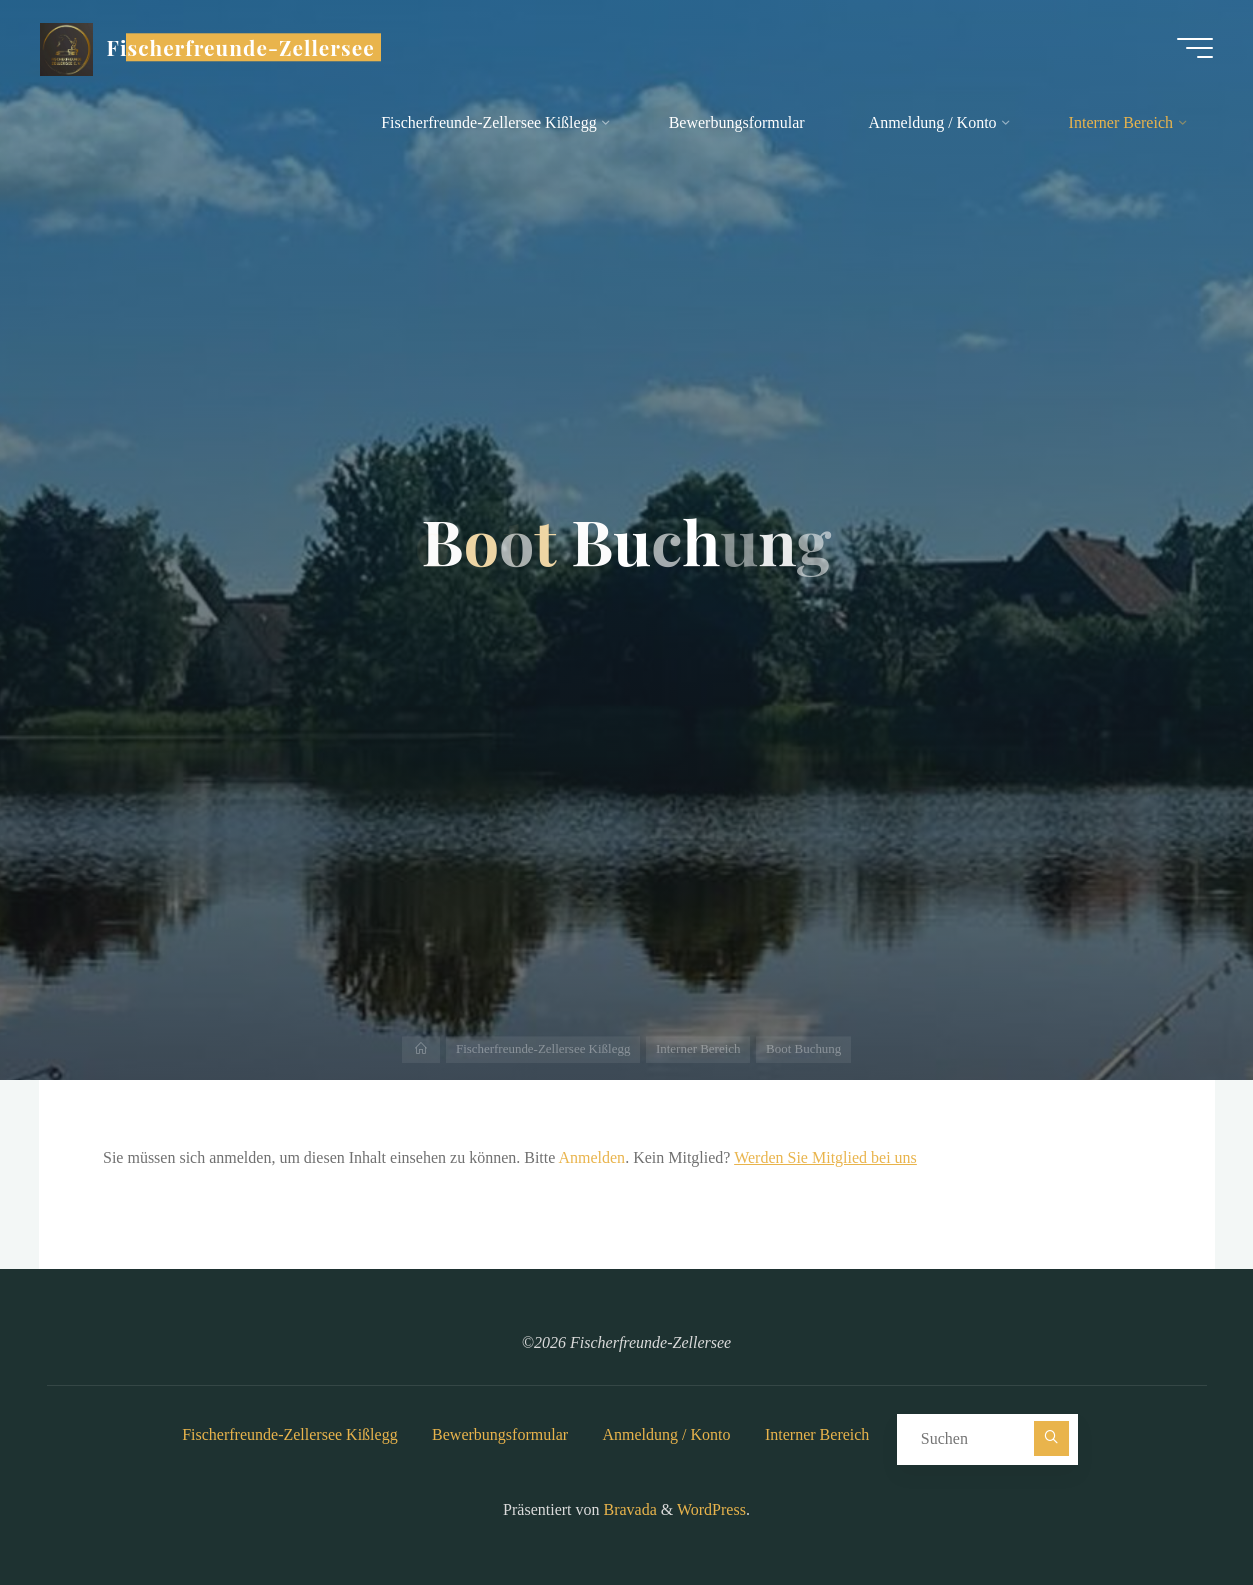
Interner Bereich (817, 1434)
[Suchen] (1051, 1438)
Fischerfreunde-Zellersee (241, 47)
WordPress (711, 1509)
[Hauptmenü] (1195, 48)
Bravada (628, 1509)
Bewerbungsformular (500, 1434)
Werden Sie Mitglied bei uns (825, 1157)
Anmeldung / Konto (667, 1434)
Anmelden (591, 1157)
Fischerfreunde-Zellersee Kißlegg (289, 1434)
